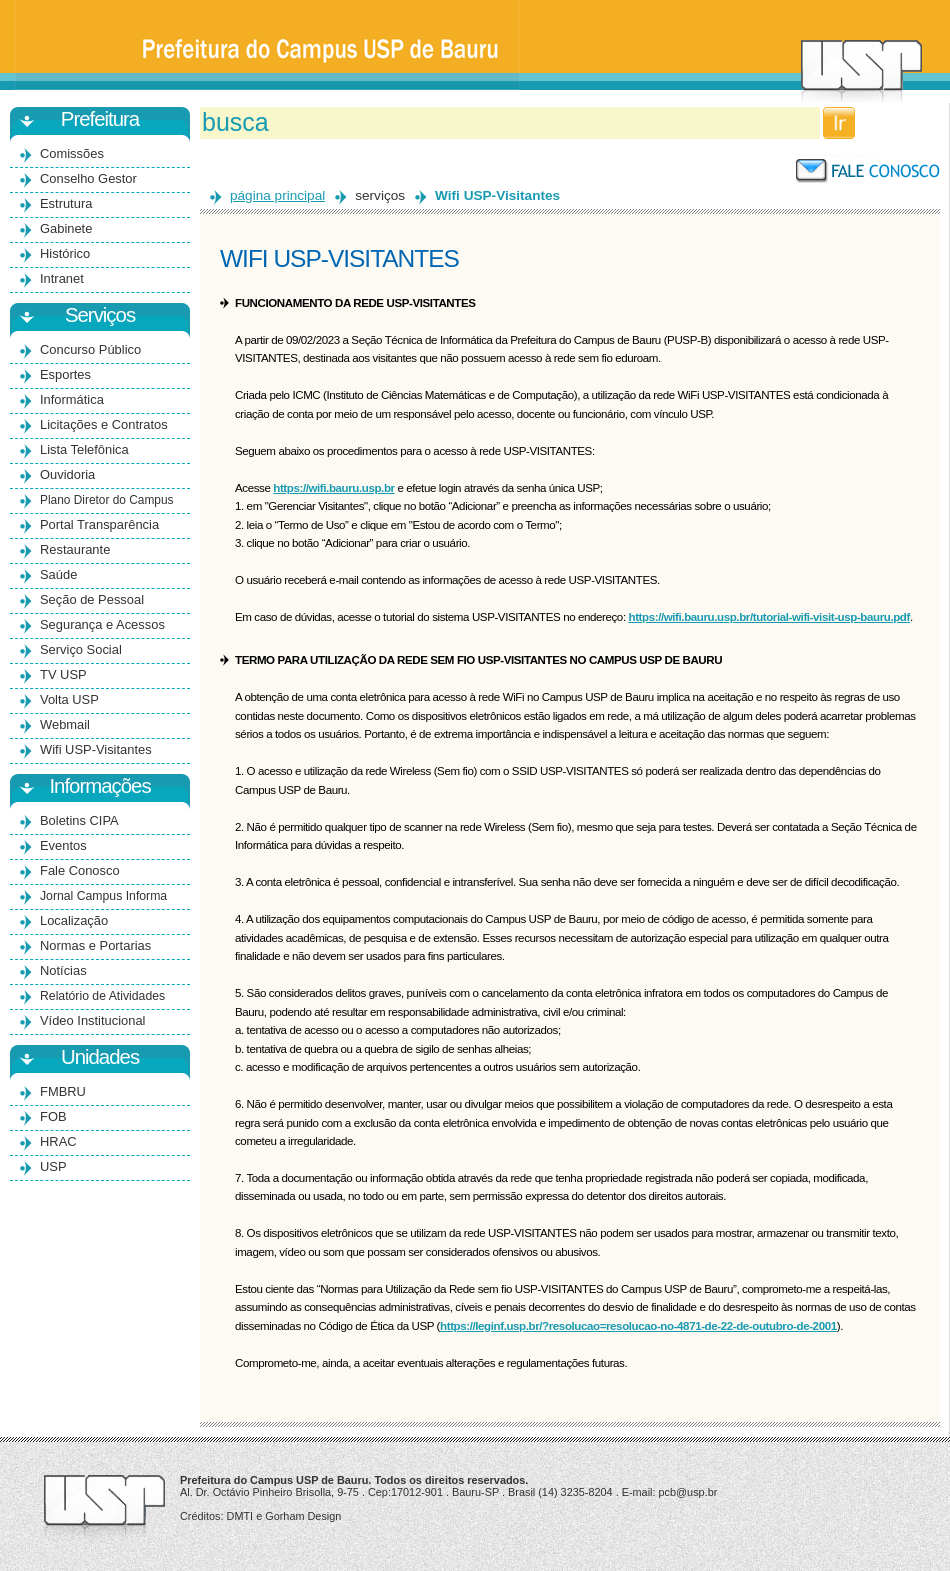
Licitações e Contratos (104, 424)
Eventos (63, 845)
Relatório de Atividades (102, 996)
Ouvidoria (67, 474)
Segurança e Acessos (102, 624)
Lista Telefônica (84, 449)
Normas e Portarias (95, 945)
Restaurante (75, 549)
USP (53, 1166)
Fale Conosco (80, 870)
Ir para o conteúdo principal (475, 0)
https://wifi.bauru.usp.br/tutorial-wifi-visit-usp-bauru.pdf (769, 617)
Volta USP (69, 699)
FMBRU (63, 1091)
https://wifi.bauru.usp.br (333, 488)
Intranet (62, 278)
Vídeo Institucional (92, 1020)
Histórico (65, 253)
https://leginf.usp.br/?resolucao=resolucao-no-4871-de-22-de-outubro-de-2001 (638, 1326)
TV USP (63, 674)
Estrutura (66, 203)
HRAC (58, 1141)
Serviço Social (81, 649)
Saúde (58, 574)
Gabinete (66, 228)
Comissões (72, 153)
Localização (74, 920)
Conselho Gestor (88, 178)
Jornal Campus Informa (103, 896)
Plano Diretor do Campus (107, 500)
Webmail (65, 724)
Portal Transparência (99, 524)
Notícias (63, 970)
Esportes (65, 374)
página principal (277, 195)
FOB (53, 1116)
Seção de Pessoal (92, 599)
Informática (72, 399)
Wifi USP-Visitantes (96, 749)
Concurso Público (90, 349)
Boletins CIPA (79, 820)
